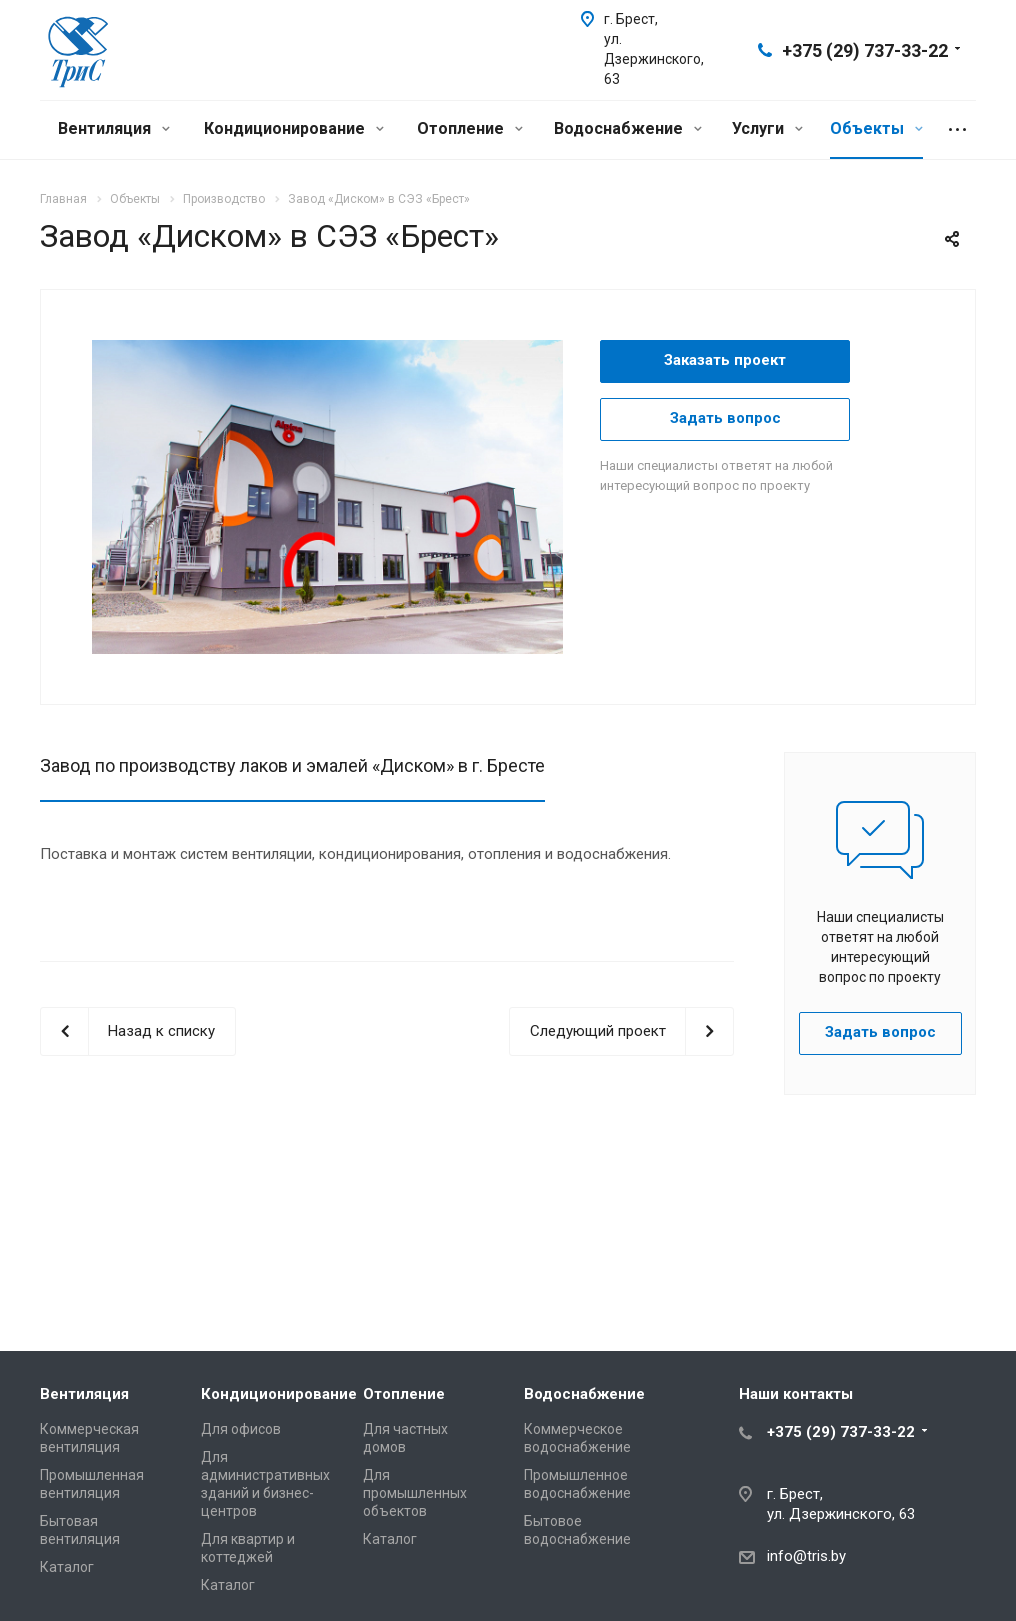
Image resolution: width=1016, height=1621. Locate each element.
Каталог (67, 1567)
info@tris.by (806, 1556)
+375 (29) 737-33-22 (865, 50)
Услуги (767, 128)
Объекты (876, 128)
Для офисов (241, 1429)
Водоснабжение (628, 128)
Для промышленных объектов (415, 1493)
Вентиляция (114, 128)
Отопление (470, 128)
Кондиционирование (294, 128)
